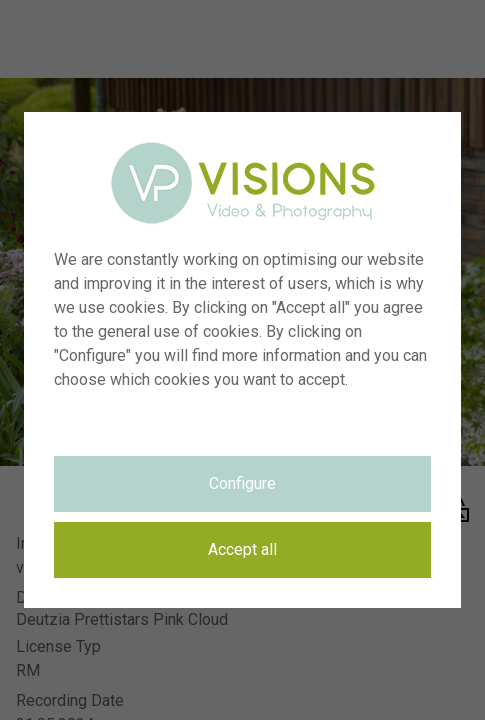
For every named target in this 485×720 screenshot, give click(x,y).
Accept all (242, 549)
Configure (242, 483)
